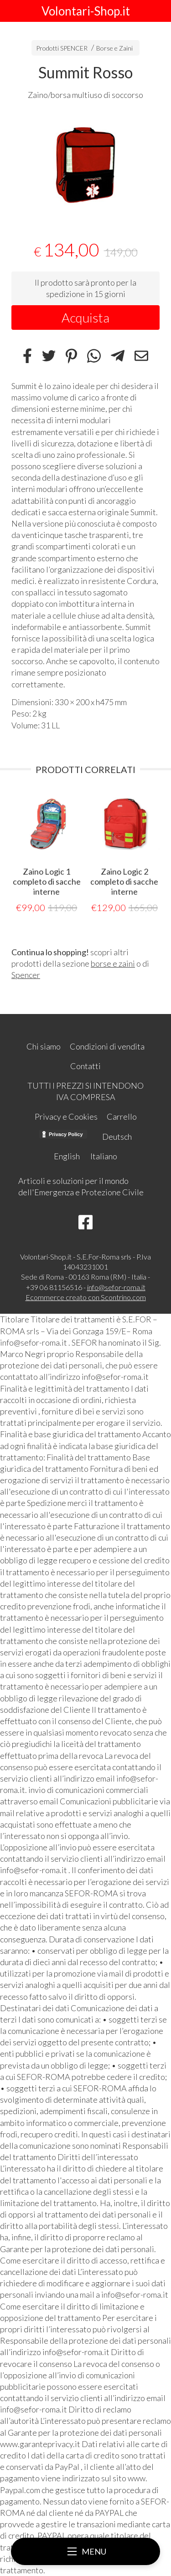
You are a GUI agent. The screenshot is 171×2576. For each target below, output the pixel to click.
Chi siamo (43, 1046)
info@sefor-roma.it (116, 1287)
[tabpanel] (85, 164)
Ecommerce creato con (86, 1297)
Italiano (103, 1156)
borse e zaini (113, 963)
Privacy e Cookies (66, 1116)
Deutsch (117, 1137)
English (67, 1156)
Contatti (85, 1066)
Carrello (122, 1116)
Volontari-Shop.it (85, 11)
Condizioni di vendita (107, 1046)
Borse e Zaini (114, 48)
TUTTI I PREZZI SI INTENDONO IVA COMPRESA (85, 1091)
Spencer (25, 975)
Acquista (85, 317)
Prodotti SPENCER (62, 48)
